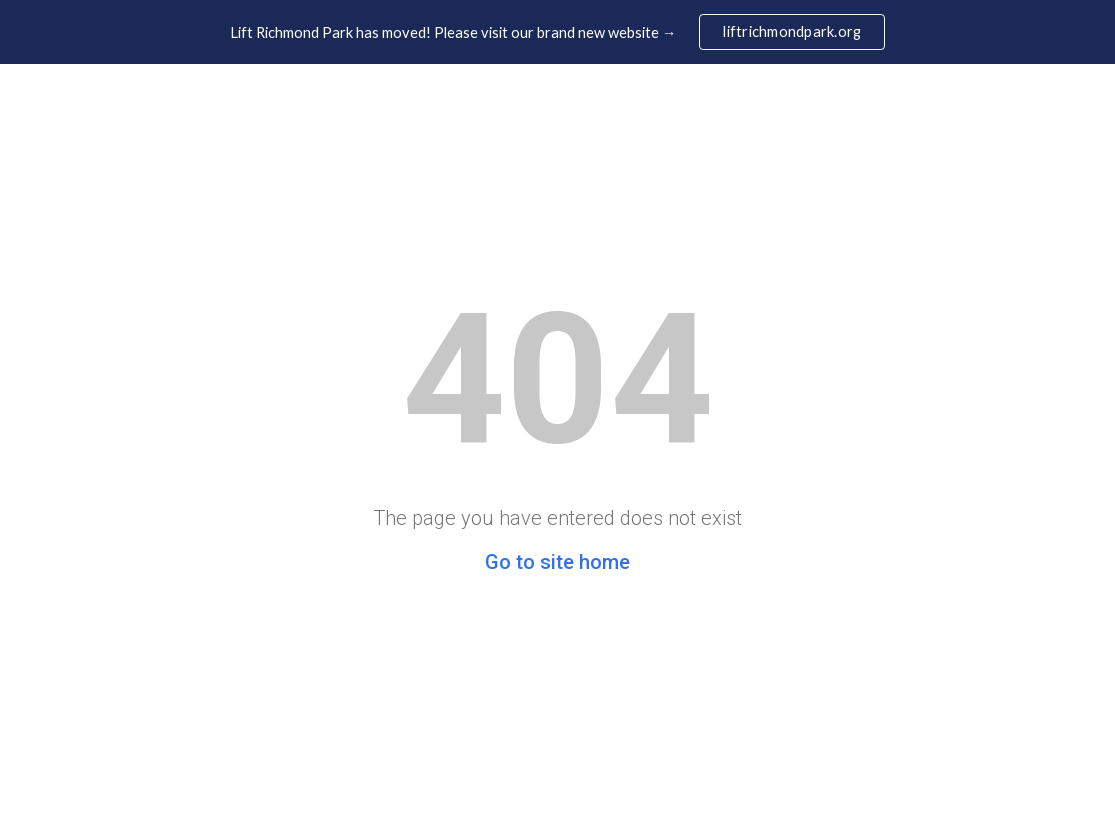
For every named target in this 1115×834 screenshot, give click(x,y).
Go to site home (557, 562)
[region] (557, 32)
